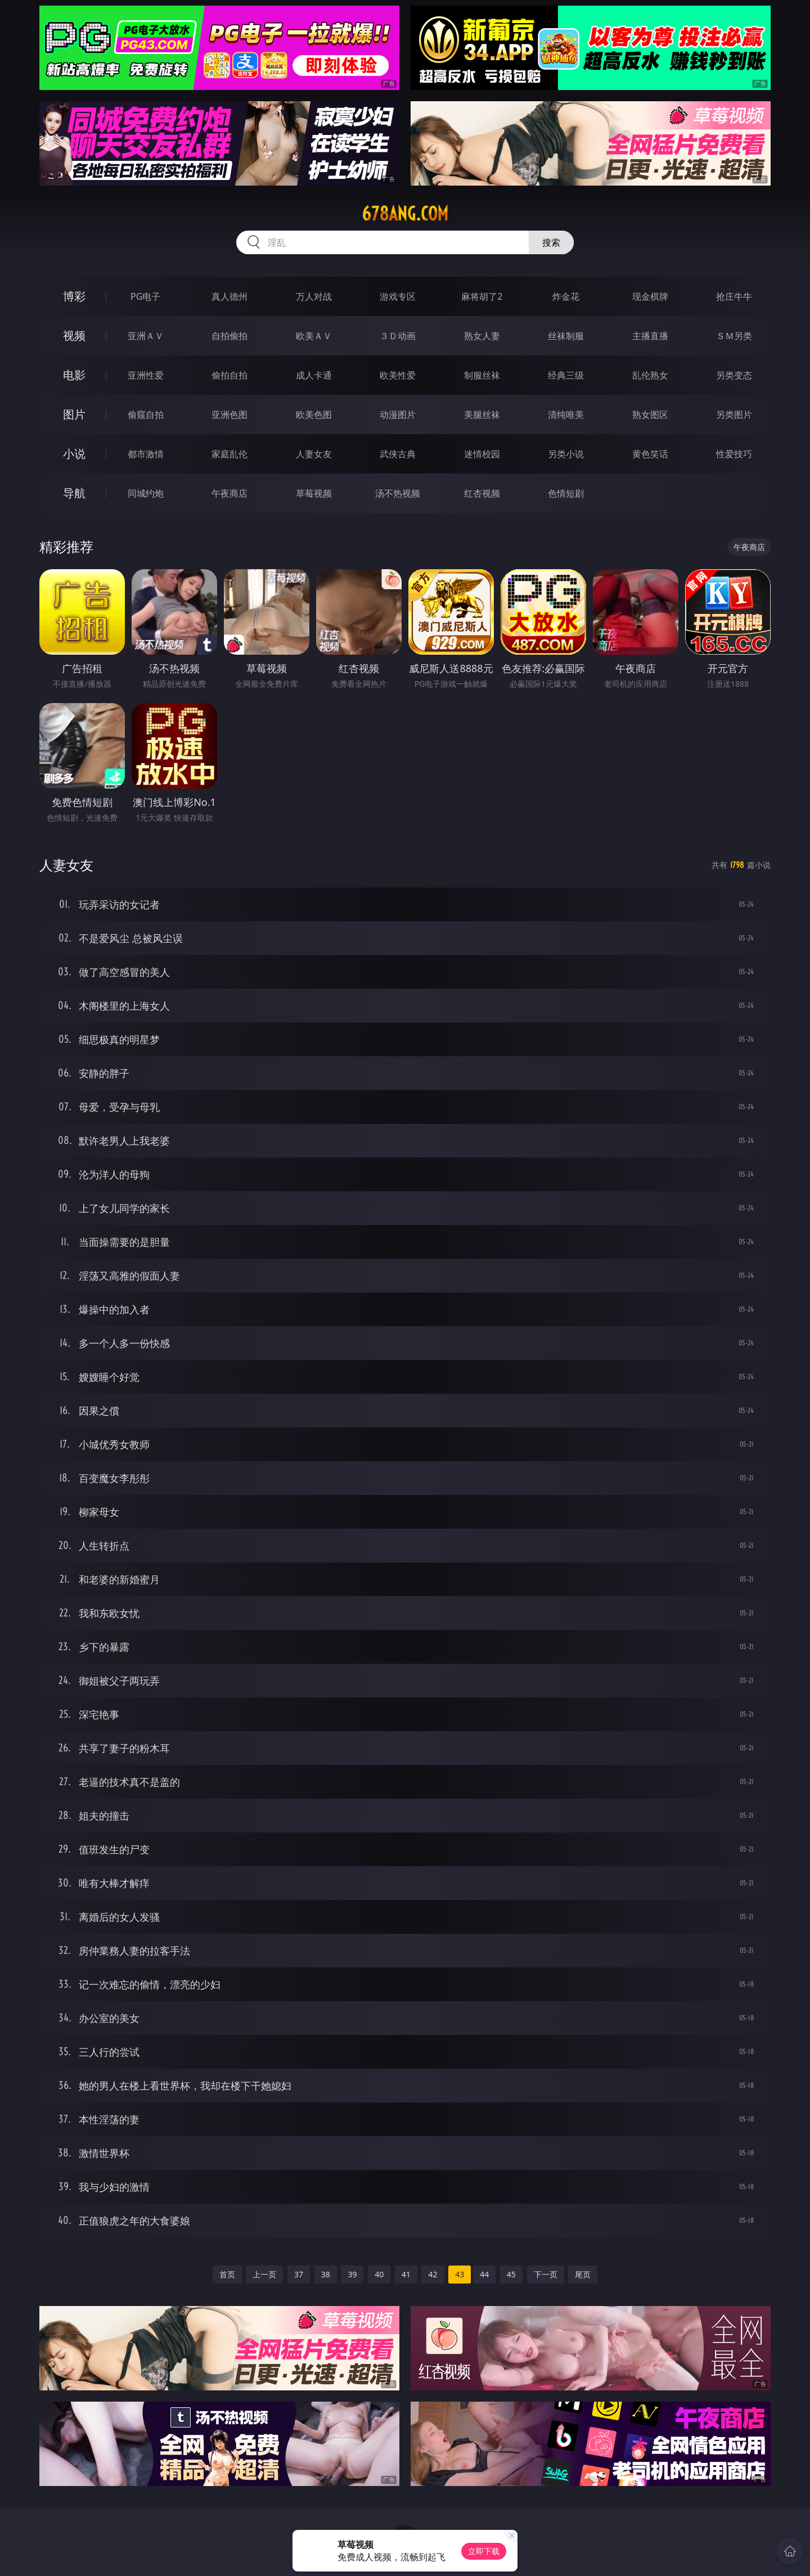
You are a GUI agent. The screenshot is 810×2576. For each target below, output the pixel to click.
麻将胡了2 (481, 296)
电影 (74, 374)
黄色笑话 (650, 454)
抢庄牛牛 (734, 296)
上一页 (264, 2274)
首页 (227, 2274)
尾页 (583, 2274)
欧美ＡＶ (314, 336)
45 (511, 2274)
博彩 (74, 296)
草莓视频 (314, 493)
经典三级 (566, 375)
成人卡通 (314, 375)
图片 (74, 414)
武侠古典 (398, 454)
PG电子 (145, 296)
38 (325, 2274)
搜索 (551, 242)
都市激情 (146, 454)
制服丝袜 (482, 375)
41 (406, 2274)
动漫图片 (398, 414)
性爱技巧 (734, 454)
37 (298, 2274)
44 (484, 2274)
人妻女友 (314, 454)
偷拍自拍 (230, 375)
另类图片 (734, 414)
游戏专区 (398, 296)
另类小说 (566, 454)
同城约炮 (146, 493)
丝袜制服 (566, 336)
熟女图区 (650, 414)
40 (379, 2274)
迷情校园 (482, 454)
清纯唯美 (566, 414)
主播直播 (650, 336)
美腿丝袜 (482, 414)
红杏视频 (482, 493)
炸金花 (565, 296)
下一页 (545, 2274)
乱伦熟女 (650, 375)
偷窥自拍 (146, 414)
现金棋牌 (650, 296)
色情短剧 (566, 493)
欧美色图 (314, 414)
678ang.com (405, 213)
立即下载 (484, 2551)
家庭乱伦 (230, 454)
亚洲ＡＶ (146, 336)
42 (432, 2274)
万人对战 (314, 296)
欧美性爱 (398, 375)
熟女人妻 (482, 336)
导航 (74, 493)
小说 (74, 453)
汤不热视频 (397, 493)
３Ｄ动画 (398, 336)
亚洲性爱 (146, 375)
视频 (74, 335)
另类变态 (734, 375)
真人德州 (230, 296)
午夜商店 (230, 493)
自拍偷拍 (230, 336)
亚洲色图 (230, 414)
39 (352, 2274)
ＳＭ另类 (734, 336)
